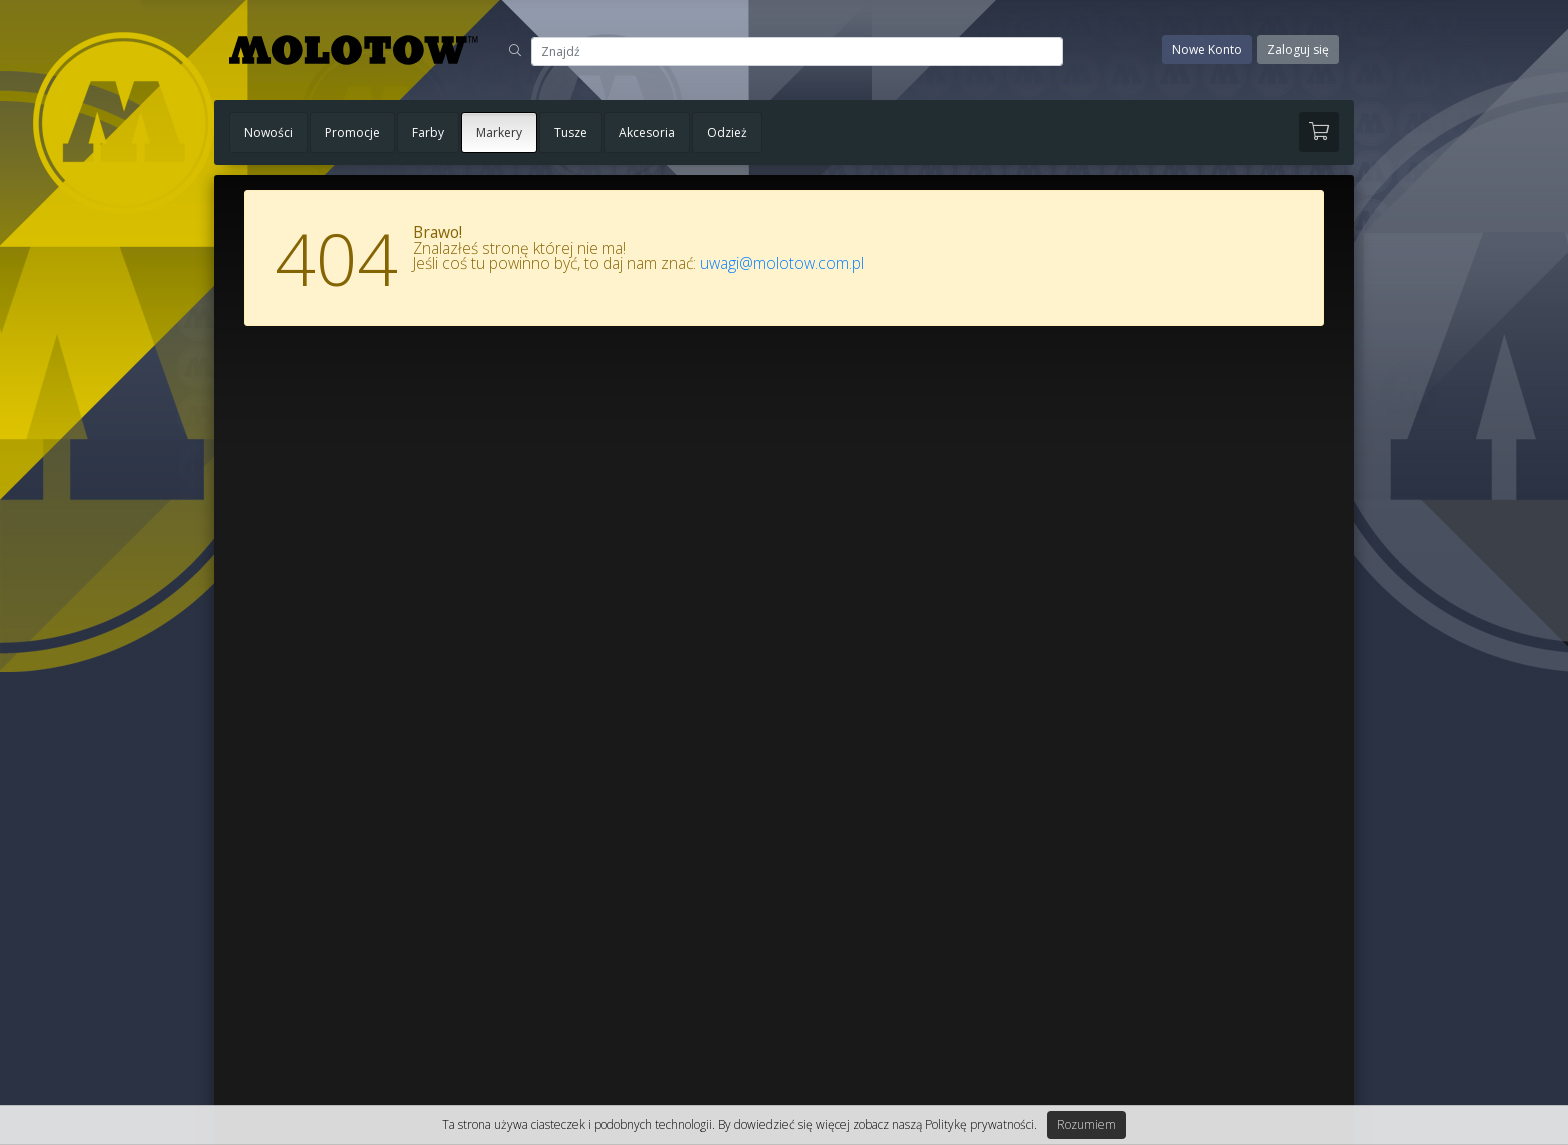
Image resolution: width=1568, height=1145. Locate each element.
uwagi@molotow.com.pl (782, 263)
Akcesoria (647, 132)
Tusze (570, 132)
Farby (428, 132)
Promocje (352, 132)
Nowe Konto (1207, 49)
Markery (499, 132)
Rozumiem (1086, 1124)
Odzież (727, 132)
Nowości (268, 132)
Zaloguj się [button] (1298, 49)
